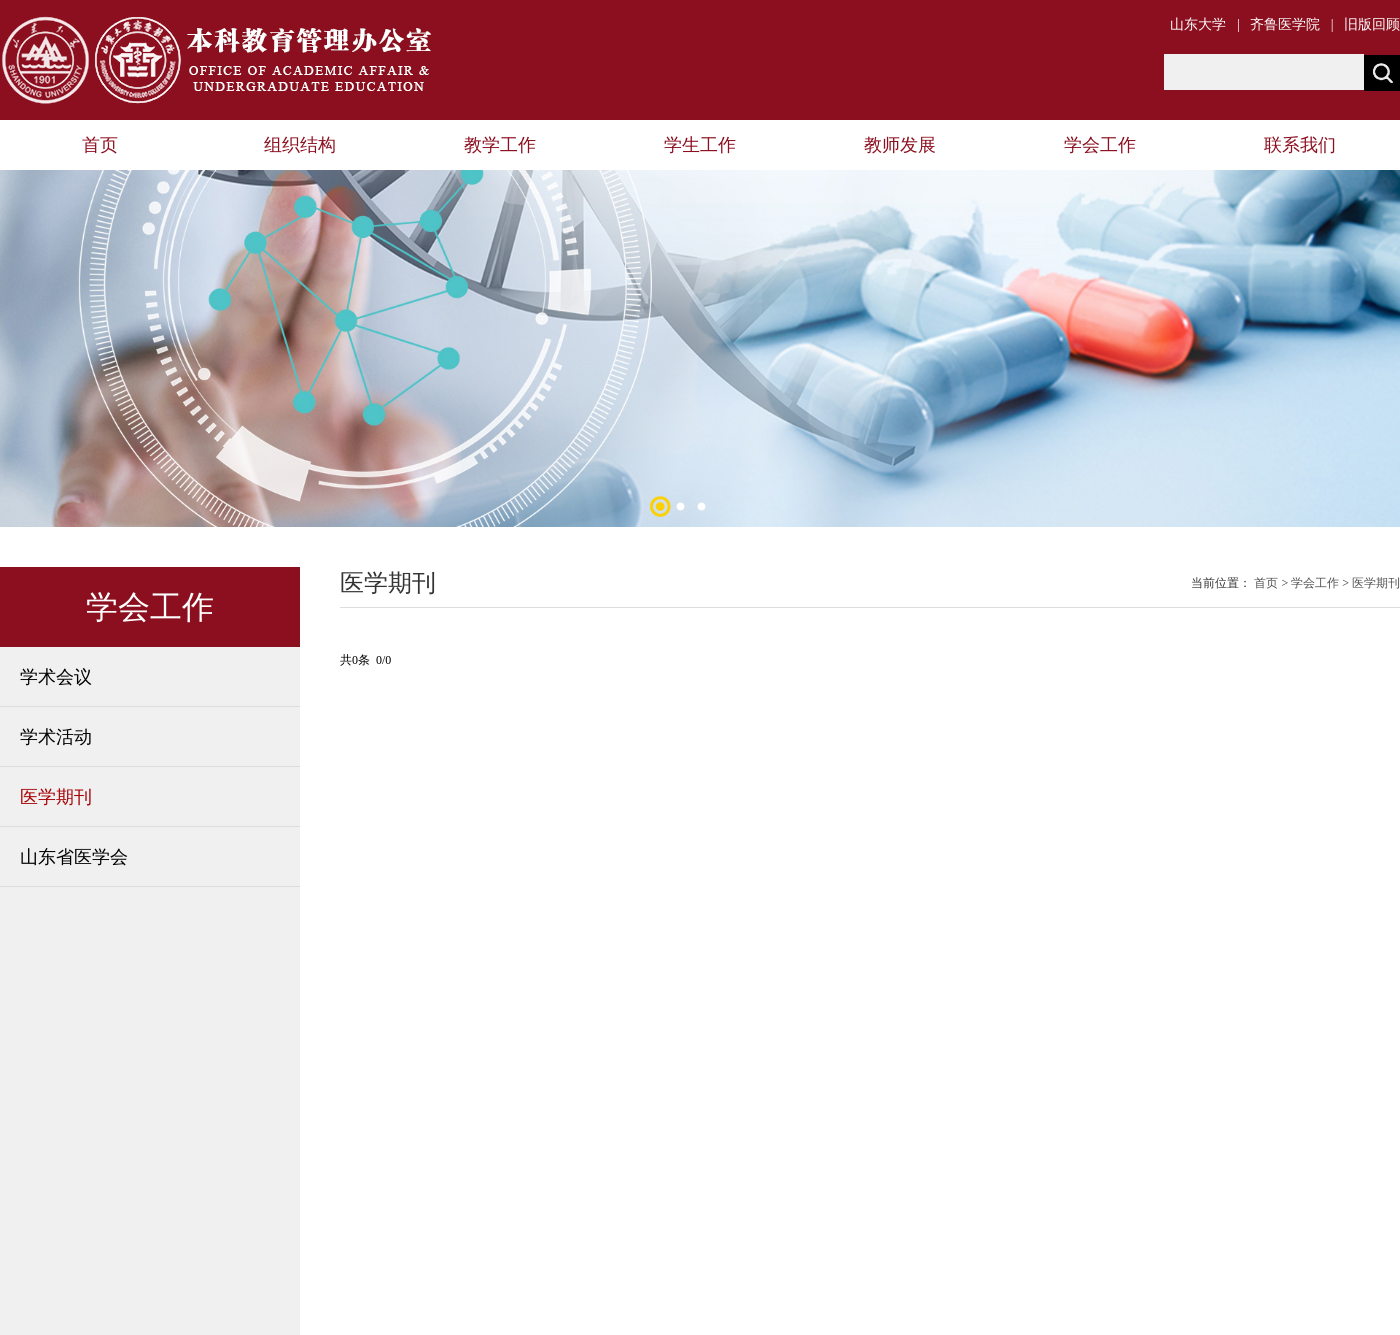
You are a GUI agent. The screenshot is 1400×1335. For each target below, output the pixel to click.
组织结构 (300, 145)
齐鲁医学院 (1285, 24)
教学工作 (500, 145)
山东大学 (1198, 24)
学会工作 (1100, 145)
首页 (100, 145)
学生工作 (700, 145)
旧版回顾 (1372, 24)
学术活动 (56, 737)
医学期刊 (56, 797)
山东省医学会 (74, 857)
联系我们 (1300, 145)
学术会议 (56, 677)
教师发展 (900, 145)
